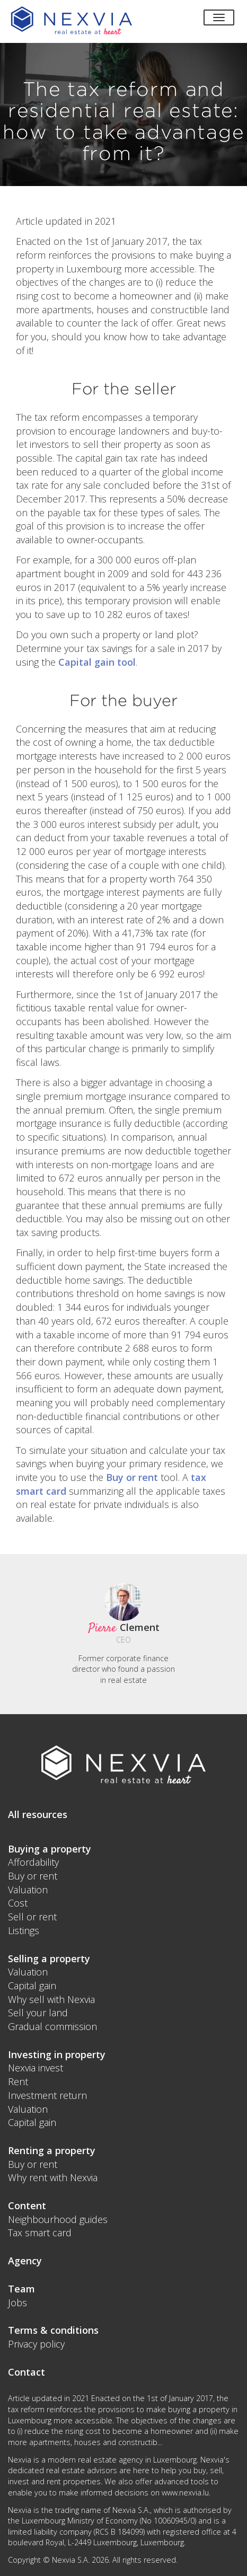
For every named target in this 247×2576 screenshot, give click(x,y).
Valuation (28, 1889)
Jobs (17, 2302)
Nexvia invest (35, 2067)
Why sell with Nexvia (51, 1999)
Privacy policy (36, 2343)
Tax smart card (40, 2232)
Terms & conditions (53, 2330)
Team (21, 2288)
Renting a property (51, 2150)
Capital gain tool (97, 662)
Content (27, 2205)
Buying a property (49, 1848)
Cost (18, 1902)
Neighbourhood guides (58, 2219)
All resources (37, 1814)
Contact (26, 2372)
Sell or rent (32, 1916)
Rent (18, 2081)
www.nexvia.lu (185, 2492)
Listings (23, 1930)
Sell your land (38, 2012)
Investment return (47, 2095)
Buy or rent (132, 1477)
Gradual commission (52, 2026)
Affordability (33, 1862)
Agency (25, 2260)
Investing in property (56, 2054)
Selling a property (49, 1958)
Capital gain (32, 1985)
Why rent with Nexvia (53, 2177)
